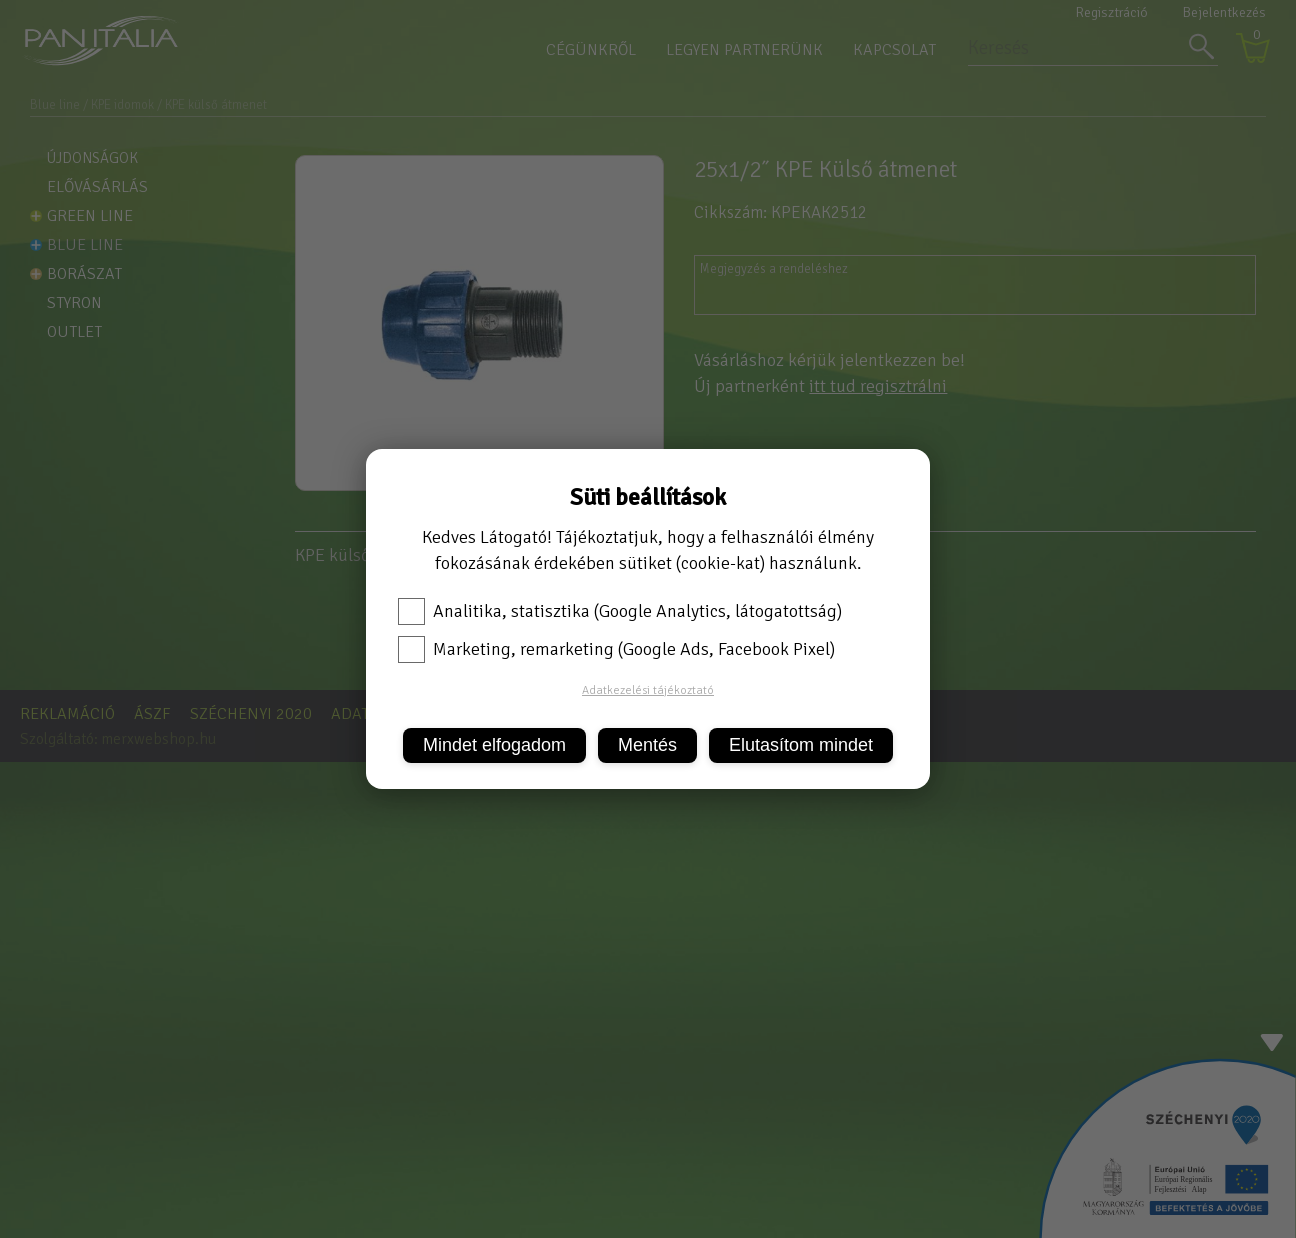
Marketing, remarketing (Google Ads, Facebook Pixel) (616, 649)
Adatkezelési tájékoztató (648, 690)
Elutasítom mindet (801, 745)
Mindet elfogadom (494, 745)
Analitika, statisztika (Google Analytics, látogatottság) (620, 611)
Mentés (647, 745)
